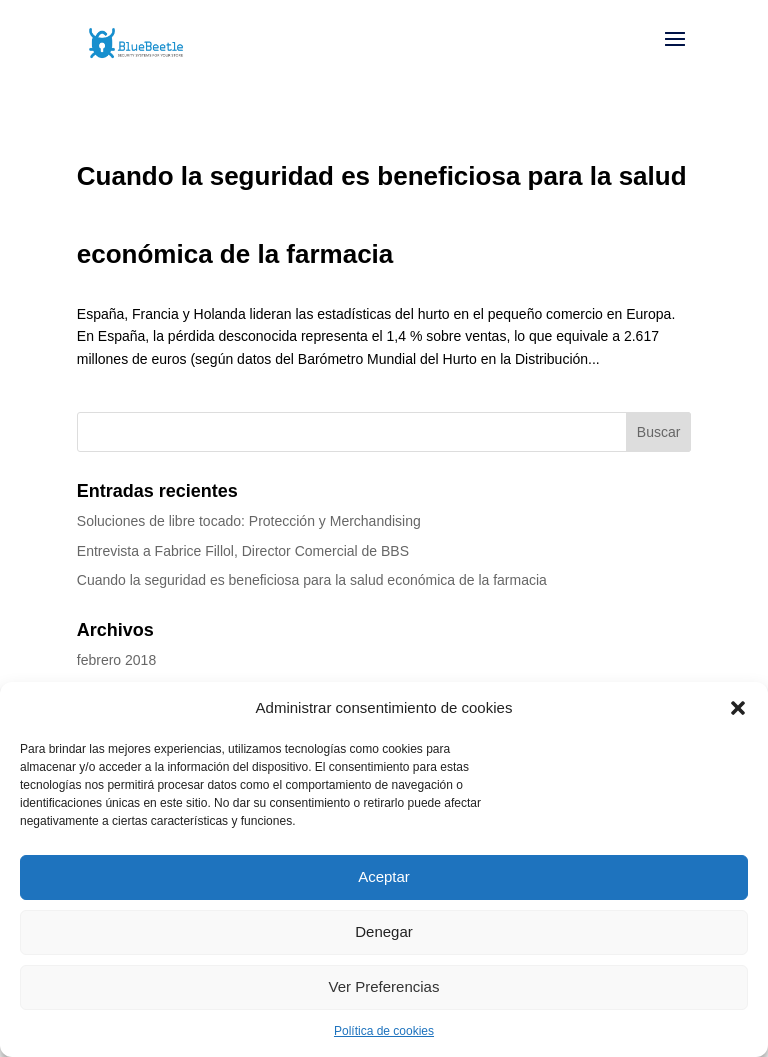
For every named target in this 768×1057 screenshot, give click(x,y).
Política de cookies (384, 1031)
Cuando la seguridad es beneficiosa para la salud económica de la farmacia (312, 580)
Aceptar (384, 876)
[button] (738, 708)
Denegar (384, 931)
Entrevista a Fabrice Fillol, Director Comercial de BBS (243, 551)
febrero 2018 (116, 660)
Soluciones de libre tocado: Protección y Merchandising (249, 521)
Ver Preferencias (384, 986)
